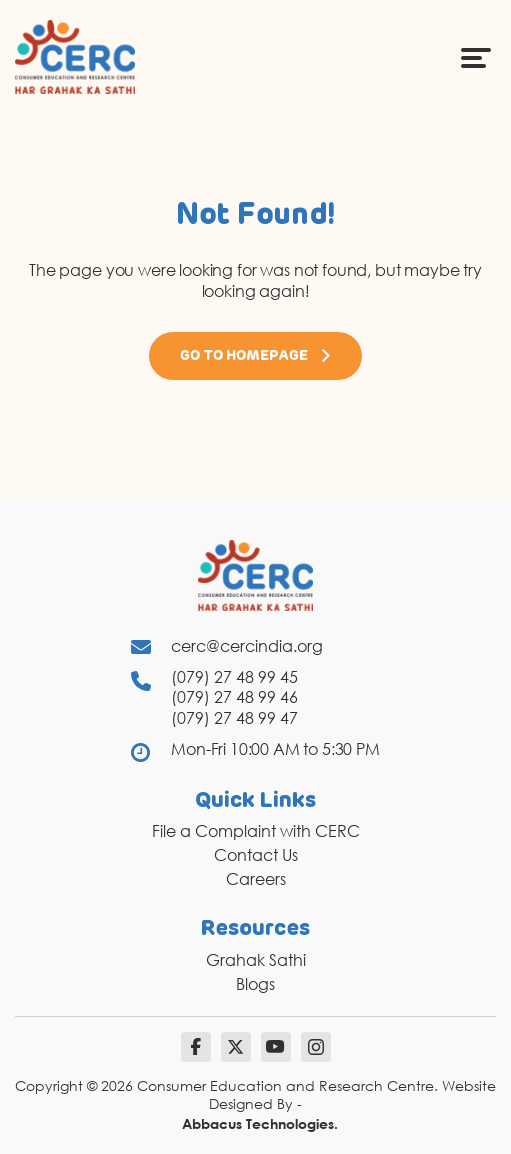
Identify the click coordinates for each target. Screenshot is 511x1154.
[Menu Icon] (476, 57)
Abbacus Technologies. (260, 1123)
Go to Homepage (256, 356)
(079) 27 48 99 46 (234, 697)
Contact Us (256, 855)
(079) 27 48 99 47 (234, 718)
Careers (256, 879)
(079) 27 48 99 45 (234, 677)
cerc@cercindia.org (247, 646)
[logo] (75, 56)
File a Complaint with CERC (256, 831)
